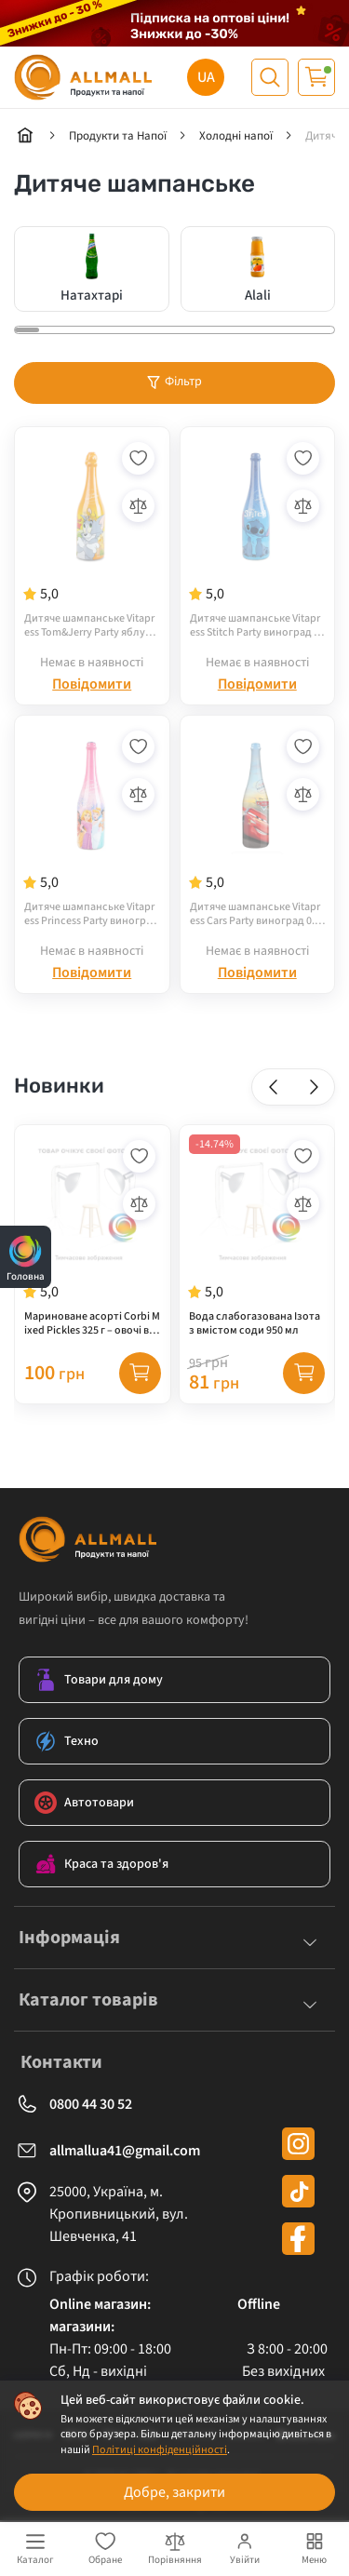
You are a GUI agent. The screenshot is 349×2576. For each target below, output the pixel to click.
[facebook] (298, 2238)
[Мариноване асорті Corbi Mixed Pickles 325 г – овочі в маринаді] (92, 1236)
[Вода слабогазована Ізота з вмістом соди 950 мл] (257, 1236)
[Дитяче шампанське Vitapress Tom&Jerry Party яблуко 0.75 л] (92, 538)
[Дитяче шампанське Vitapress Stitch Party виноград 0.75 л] (258, 538)
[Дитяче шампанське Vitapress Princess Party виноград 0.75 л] (92, 827)
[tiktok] (298, 2191)
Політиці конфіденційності (159, 2450)
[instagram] (298, 2143)
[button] (273, 1086)
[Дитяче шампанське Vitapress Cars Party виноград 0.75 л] (258, 827)
